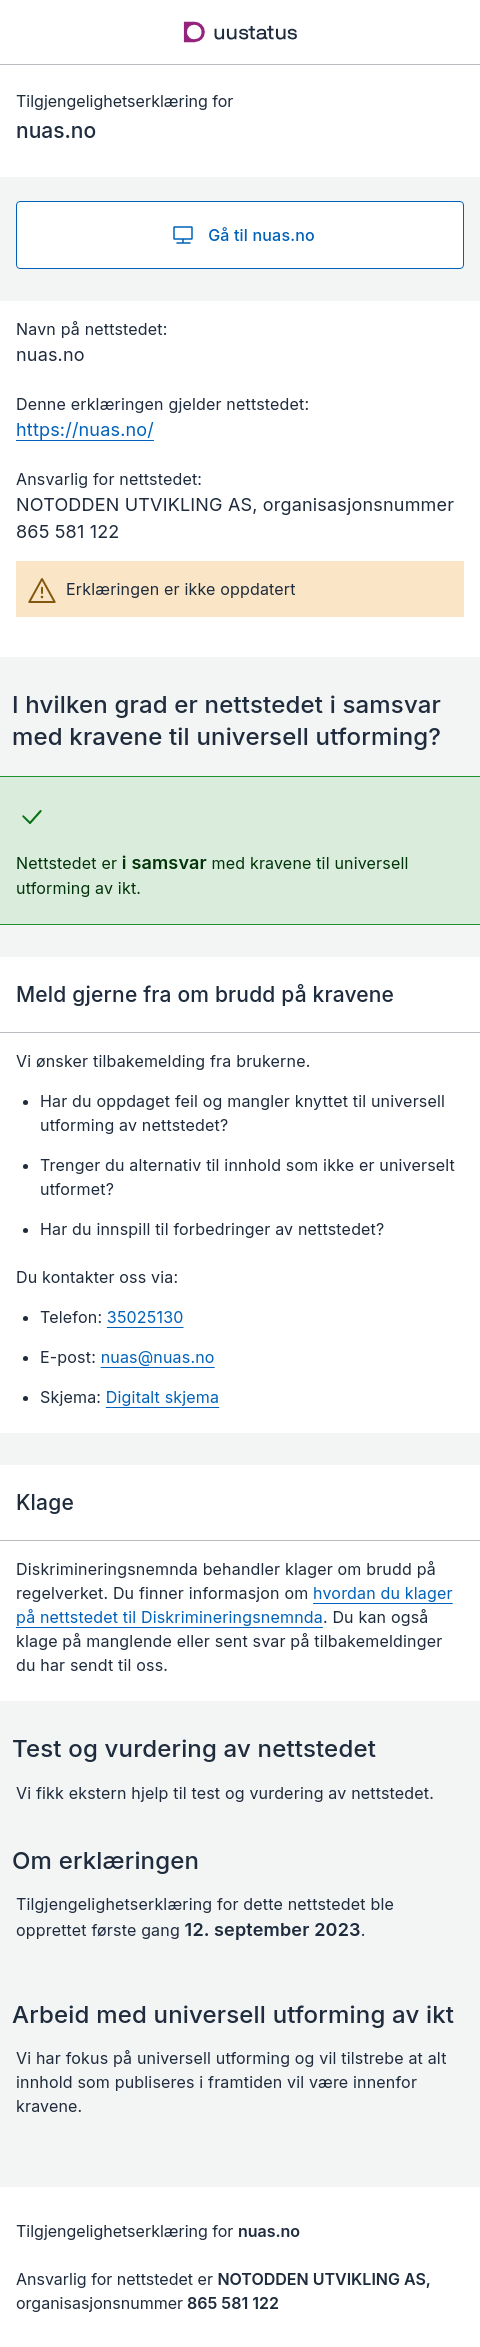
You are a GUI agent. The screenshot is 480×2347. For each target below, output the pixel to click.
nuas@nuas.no (158, 1357)
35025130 (145, 1317)
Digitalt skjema (162, 1397)
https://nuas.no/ (85, 429)
